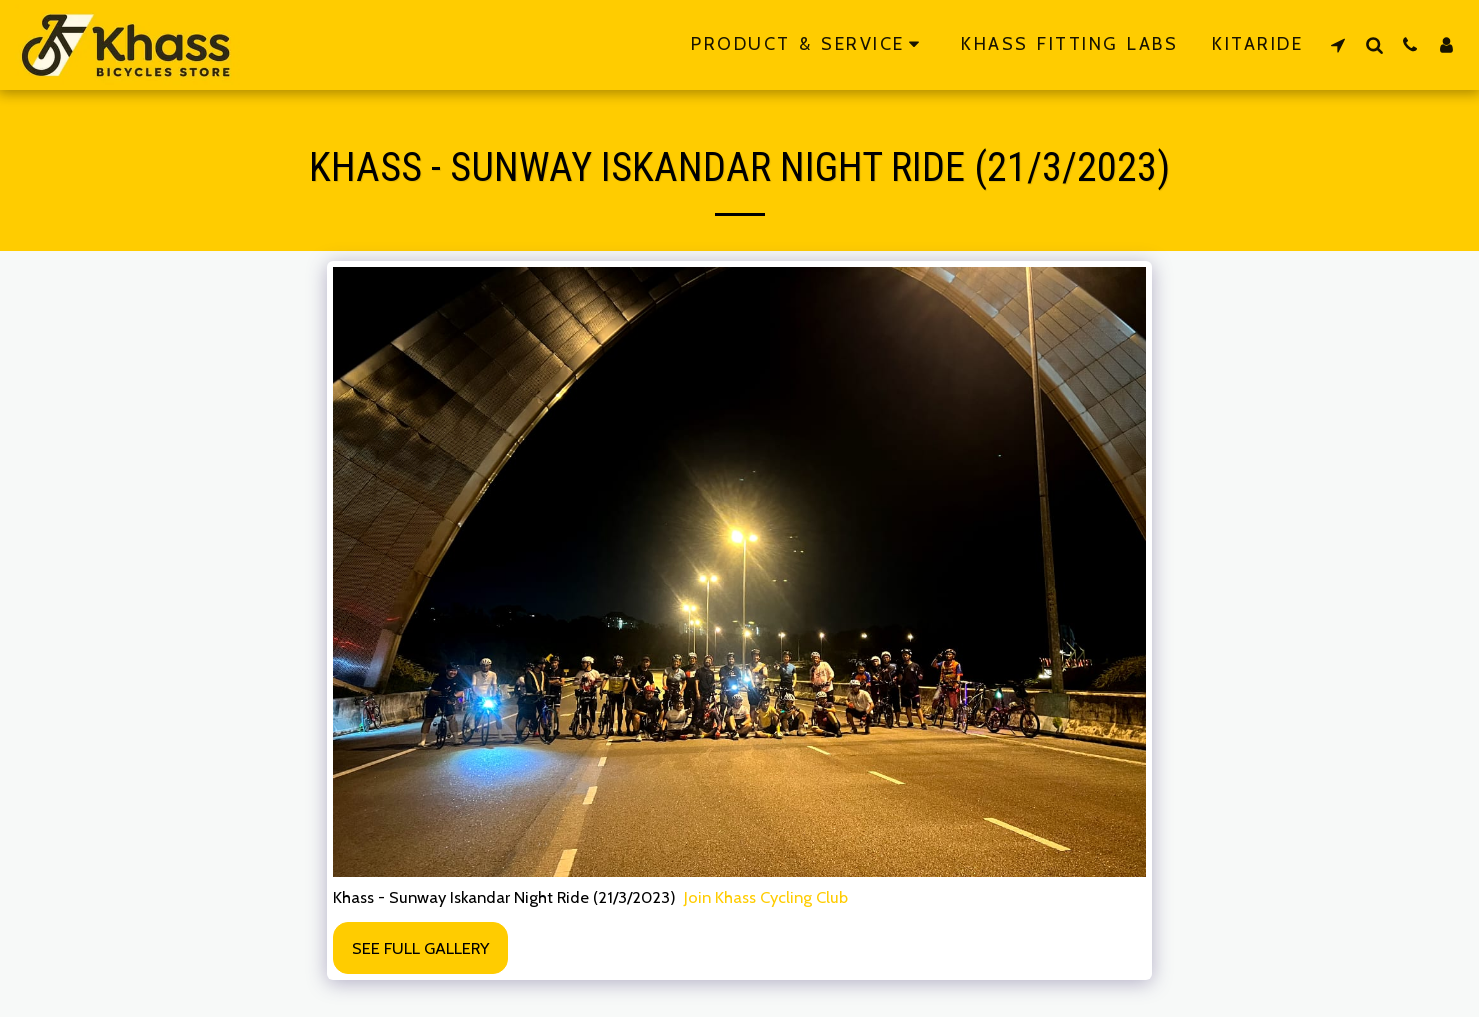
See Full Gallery (420, 948)
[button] (1338, 44)
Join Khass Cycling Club (766, 897)
